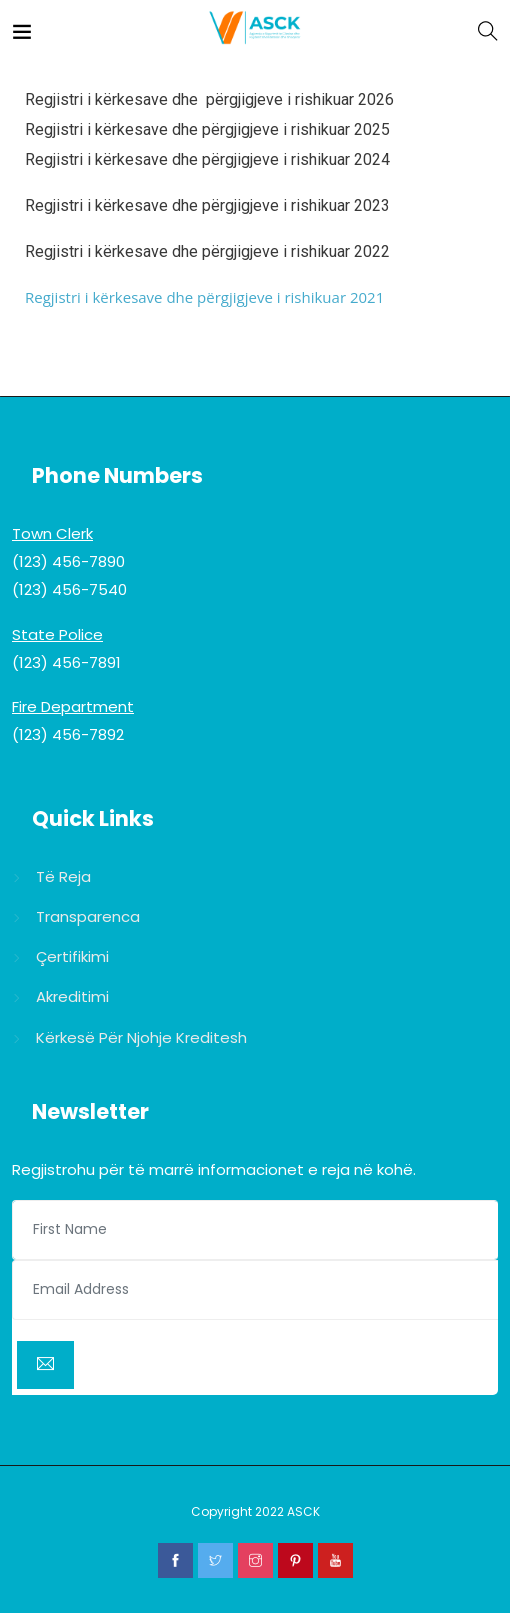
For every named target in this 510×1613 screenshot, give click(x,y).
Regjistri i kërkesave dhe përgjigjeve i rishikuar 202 (203, 159)
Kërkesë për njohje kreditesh (141, 1037)
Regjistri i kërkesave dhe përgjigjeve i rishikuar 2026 (209, 99)
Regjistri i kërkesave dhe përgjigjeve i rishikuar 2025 (207, 129)
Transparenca (88, 916)
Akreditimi (72, 996)
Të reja (63, 876)
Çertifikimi (72, 956)
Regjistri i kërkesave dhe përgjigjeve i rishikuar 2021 (204, 297)
